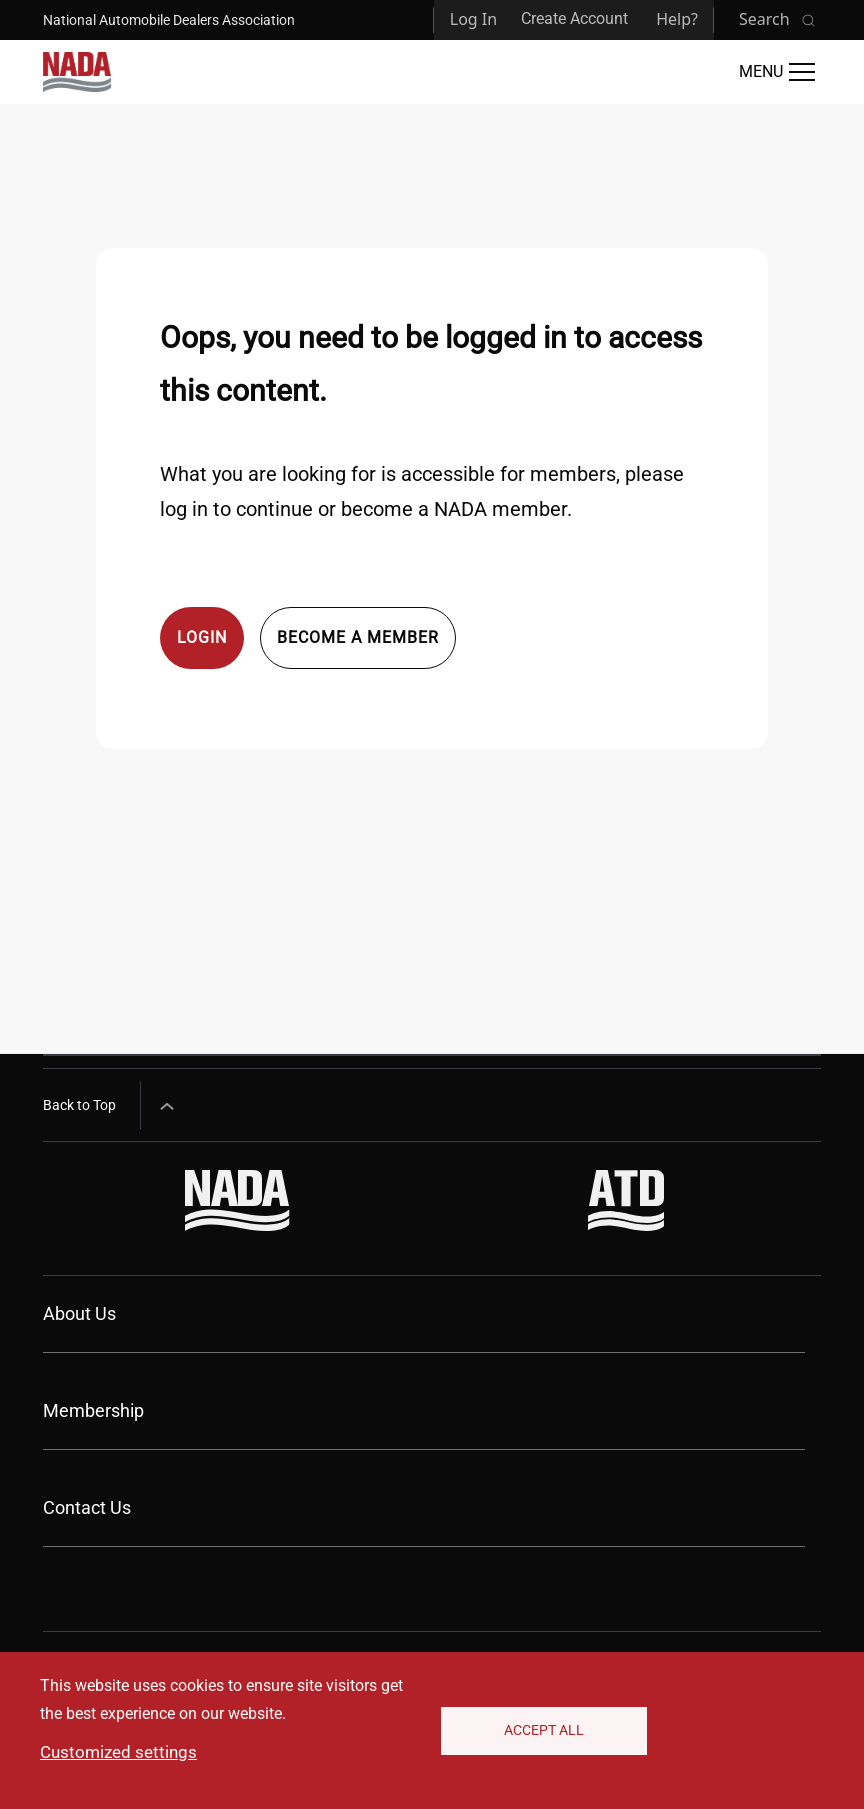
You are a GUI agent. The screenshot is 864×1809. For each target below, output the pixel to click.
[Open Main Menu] (777, 72)
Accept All (544, 1730)
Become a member (358, 637)
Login (202, 637)
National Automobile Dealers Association (169, 20)
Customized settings (118, 1752)
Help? (677, 19)
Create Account (574, 18)
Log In (473, 19)
